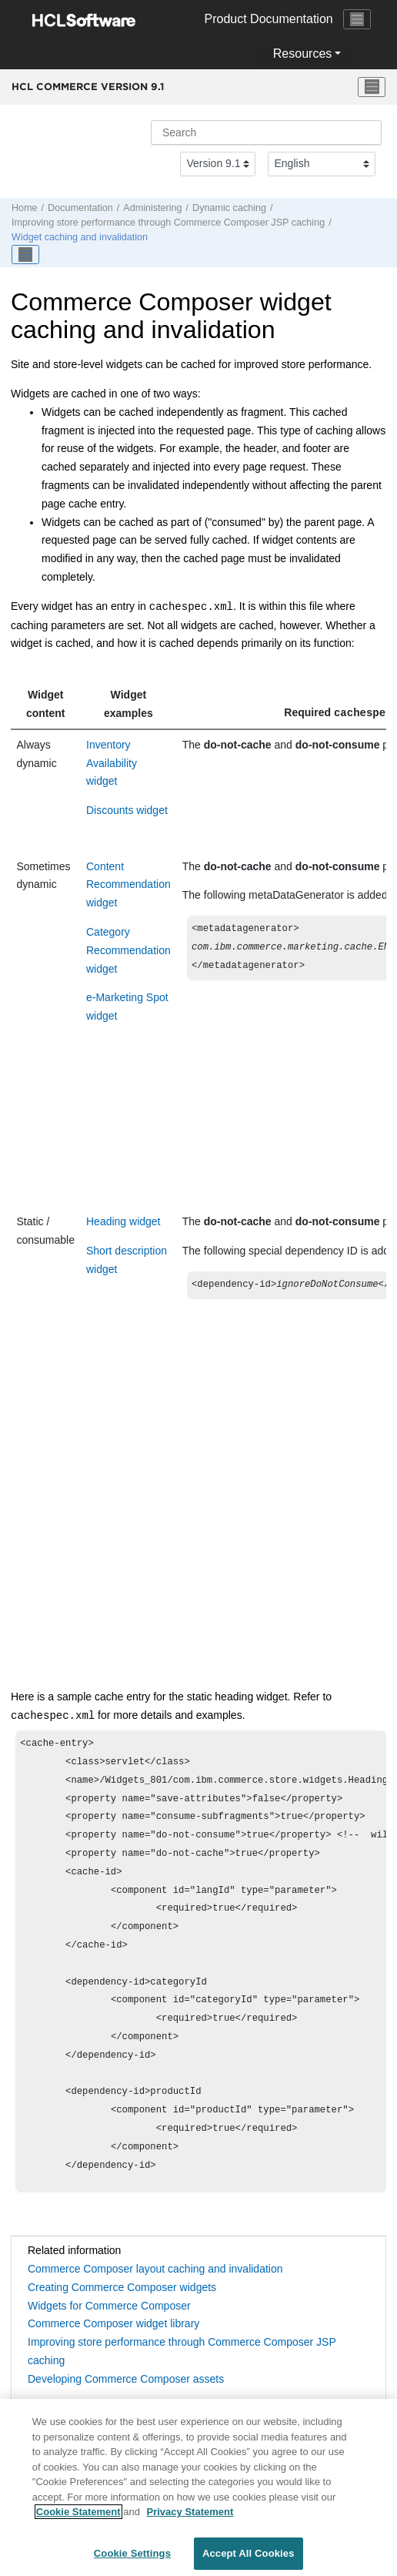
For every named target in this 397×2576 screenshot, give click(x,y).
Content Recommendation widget (128, 884)
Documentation (80, 208)
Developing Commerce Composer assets (126, 2380)
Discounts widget (127, 810)
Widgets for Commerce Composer (109, 2307)
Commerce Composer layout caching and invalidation (155, 2270)
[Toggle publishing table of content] (25, 255)
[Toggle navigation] (357, 19)
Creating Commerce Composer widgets (122, 2289)
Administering (152, 208)
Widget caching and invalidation (80, 237)
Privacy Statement (190, 2518)
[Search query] (266, 132)
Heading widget (123, 1221)
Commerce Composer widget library (113, 2325)
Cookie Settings (132, 2560)
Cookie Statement (78, 2518)
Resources (302, 53)
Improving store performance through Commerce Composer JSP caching (168, 222)
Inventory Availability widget (111, 763)
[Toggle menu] (371, 87)
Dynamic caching (229, 208)
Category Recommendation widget (128, 950)
